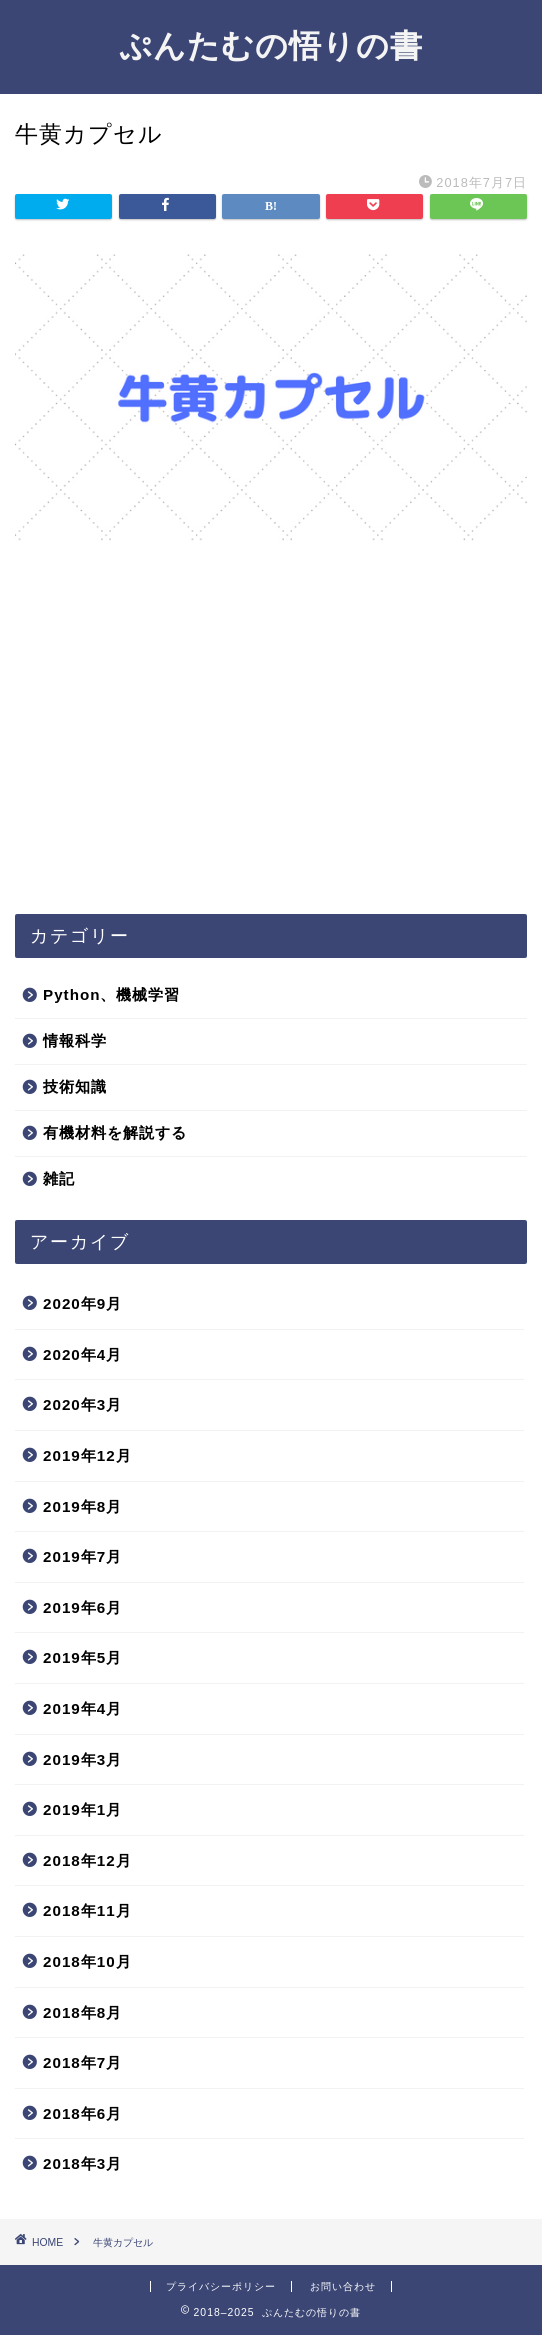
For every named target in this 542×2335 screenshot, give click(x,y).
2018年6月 (82, 2113)
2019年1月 (82, 1809)
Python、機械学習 (111, 994)
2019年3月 (82, 1759)
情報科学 (75, 1040)
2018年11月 (87, 1910)
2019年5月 (82, 1657)
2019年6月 (82, 1607)
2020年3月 (82, 1404)
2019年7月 (82, 1556)
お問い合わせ (343, 2286)
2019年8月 (82, 1506)
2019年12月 (87, 1455)
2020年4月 (82, 1354)
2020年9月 (82, 1303)
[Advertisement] (271, 744)
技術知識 (75, 1086)
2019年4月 (82, 1708)
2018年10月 (87, 1961)
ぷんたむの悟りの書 (271, 45)
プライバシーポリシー (221, 2286)
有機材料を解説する (115, 1132)
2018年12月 (87, 1860)
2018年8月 (82, 2012)
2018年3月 (82, 2163)
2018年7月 (82, 2062)
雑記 (59, 1178)
